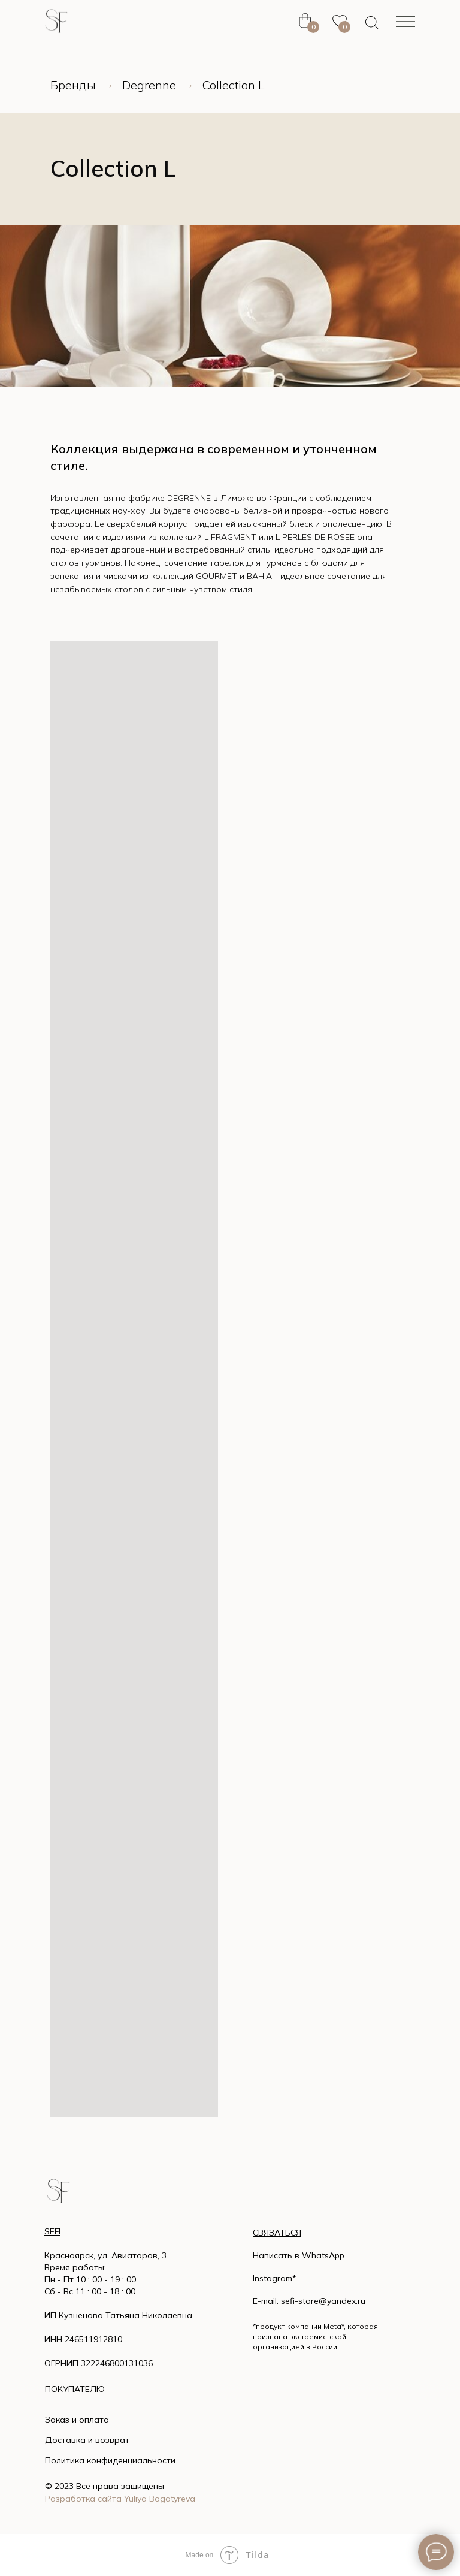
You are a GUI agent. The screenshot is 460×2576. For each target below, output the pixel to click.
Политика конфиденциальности (110, 2460)
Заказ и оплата (77, 2419)
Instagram (272, 2278)
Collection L (233, 85)
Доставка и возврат (87, 2440)
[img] (58, 2191)
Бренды (73, 85)
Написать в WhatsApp (298, 2255)
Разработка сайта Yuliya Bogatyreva (120, 2498)
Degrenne (149, 85)
